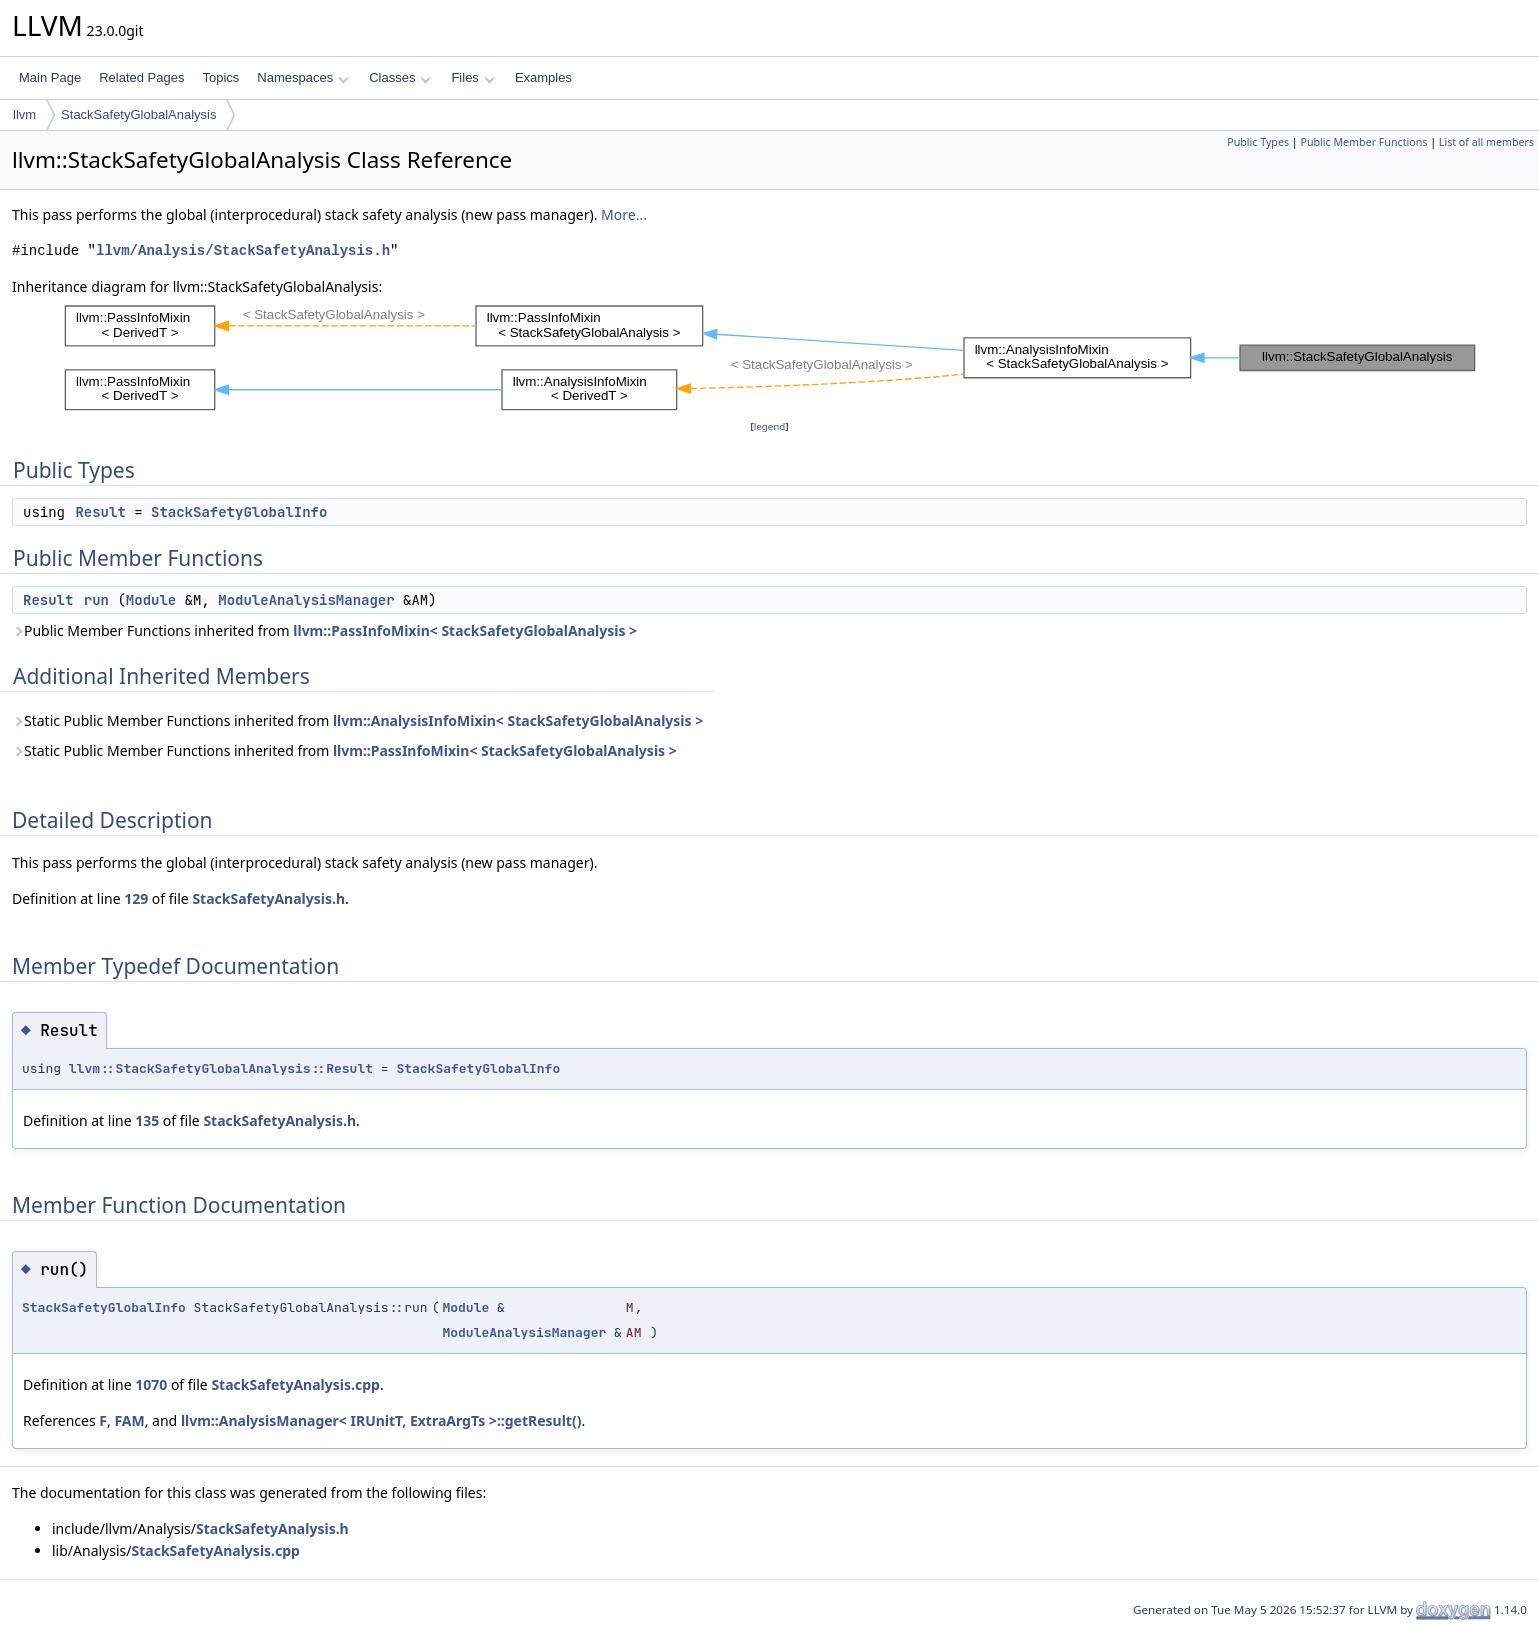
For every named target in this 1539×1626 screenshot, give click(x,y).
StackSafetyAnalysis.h (268, 898)
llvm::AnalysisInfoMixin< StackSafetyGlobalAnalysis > (518, 720)
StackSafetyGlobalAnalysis (138, 114)
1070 (151, 1384)
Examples (543, 77)
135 (147, 1120)
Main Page (50, 77)
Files (472, 77)
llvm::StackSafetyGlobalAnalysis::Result (221, 1068)
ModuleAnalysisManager (306, 600)
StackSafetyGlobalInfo (239, 512)
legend (770, 426)
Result (100, 512)
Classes (400, 77)
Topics (220, 77)
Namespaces (302, 77)
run (96, 600)
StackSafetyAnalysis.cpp (295, 1384)
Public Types (1258, 142)
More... (624, 214)
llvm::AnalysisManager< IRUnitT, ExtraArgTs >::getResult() (381, 1420)
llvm (24, 114)
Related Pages (141, 77)
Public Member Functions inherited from (324, 630)
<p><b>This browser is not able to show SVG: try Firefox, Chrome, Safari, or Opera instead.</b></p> (770, 357)
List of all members (1486, 142)
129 (136, 898)
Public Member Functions (1363, 142)
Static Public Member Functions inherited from (357, 720)
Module (151, 600)
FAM (129, 1420)
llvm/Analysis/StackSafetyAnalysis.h (243, 250)
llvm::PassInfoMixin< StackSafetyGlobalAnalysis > (465, 630)
